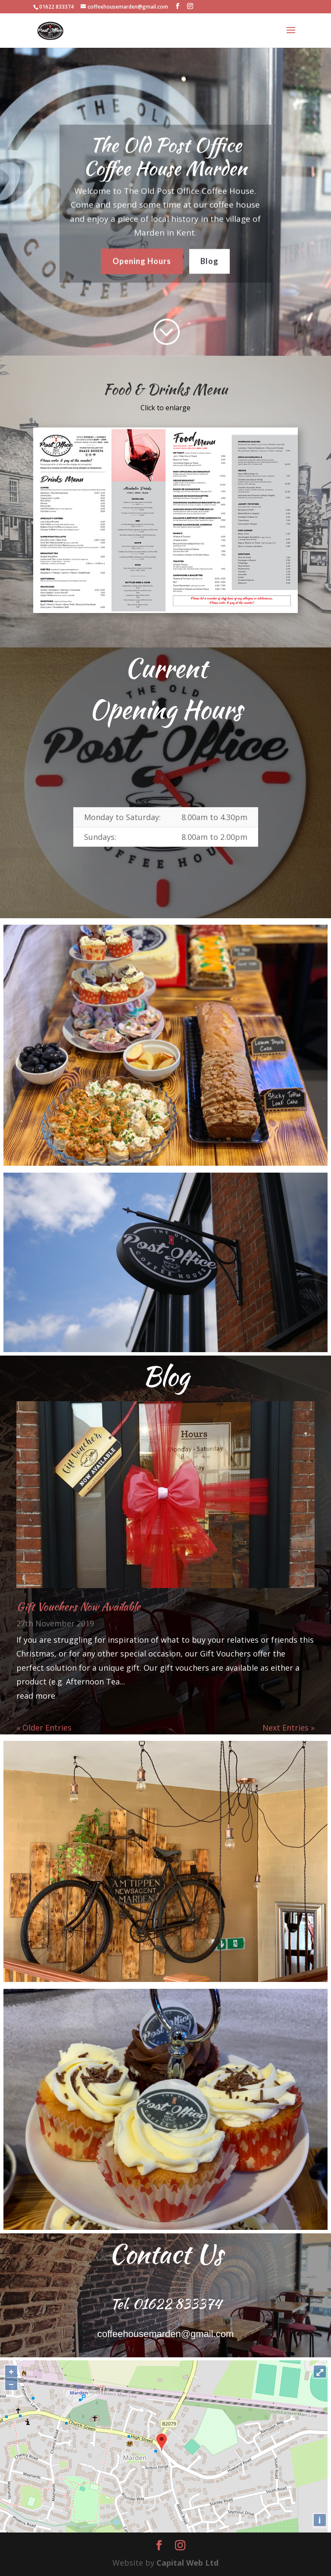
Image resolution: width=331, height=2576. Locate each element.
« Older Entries (44, 1727)
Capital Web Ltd (187, 2562)
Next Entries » (288, 1727)
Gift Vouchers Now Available (78, 1606)
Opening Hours (141, 256)
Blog (209, 256)
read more (35, 1695)
